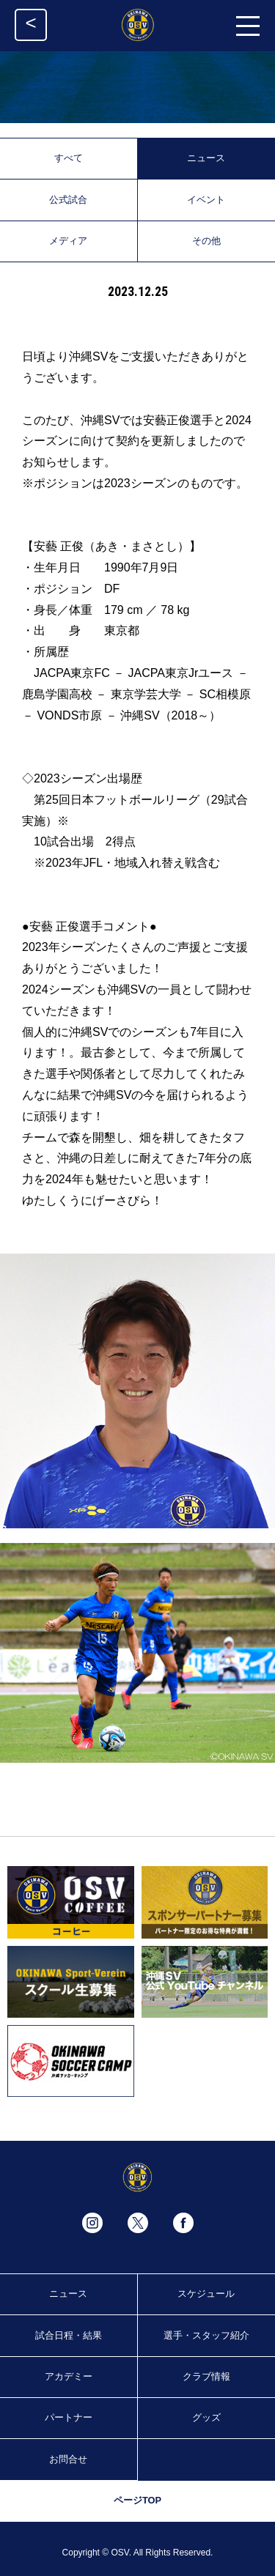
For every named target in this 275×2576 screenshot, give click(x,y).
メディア (68, 240)
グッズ (206, 2417)
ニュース (206, 157)
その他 (206, 240)
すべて (68, 157)
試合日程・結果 (68, 2335)
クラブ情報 (206, 2376)
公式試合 (68, 199)
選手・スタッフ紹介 (206, 2335)
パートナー (68, 2417)
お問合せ (68, 2459)
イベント (206, 199)
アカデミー (68, 2376)
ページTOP (137, 2500)
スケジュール (206, 2293)
